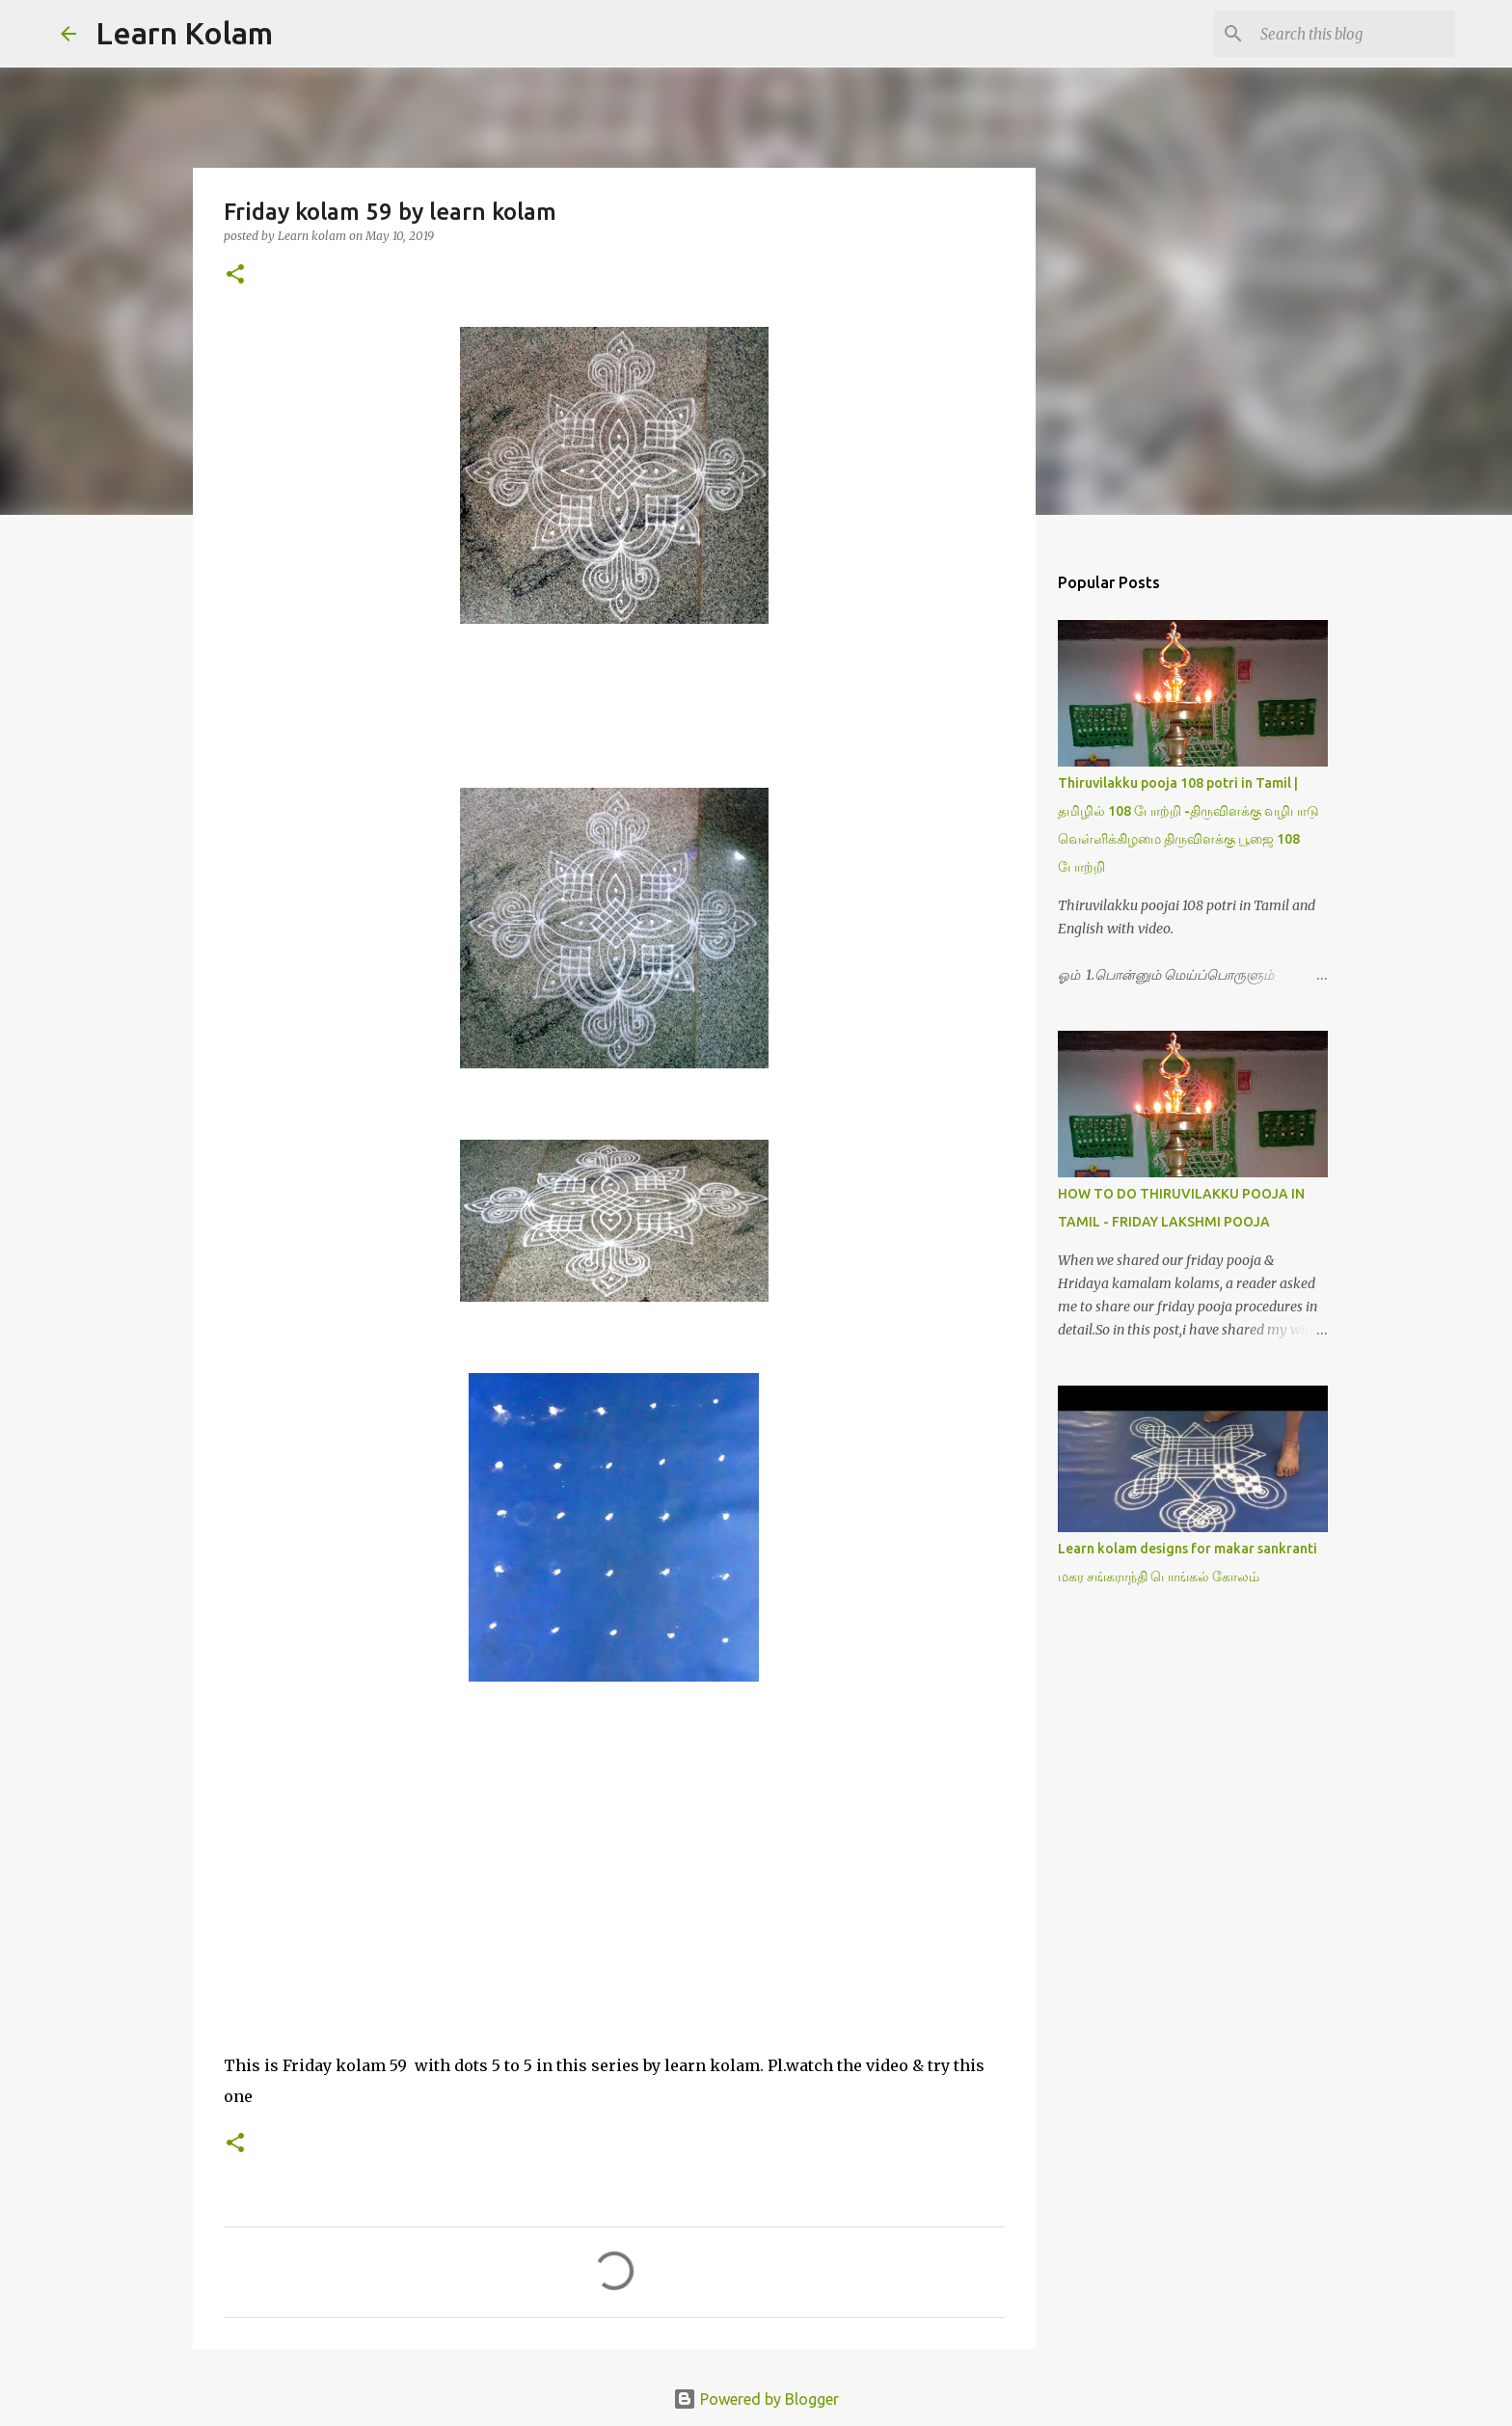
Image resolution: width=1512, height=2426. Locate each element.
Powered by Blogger (756, 2399)
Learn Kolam (184, 32)
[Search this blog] (1354, 34)
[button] (235, 275)
